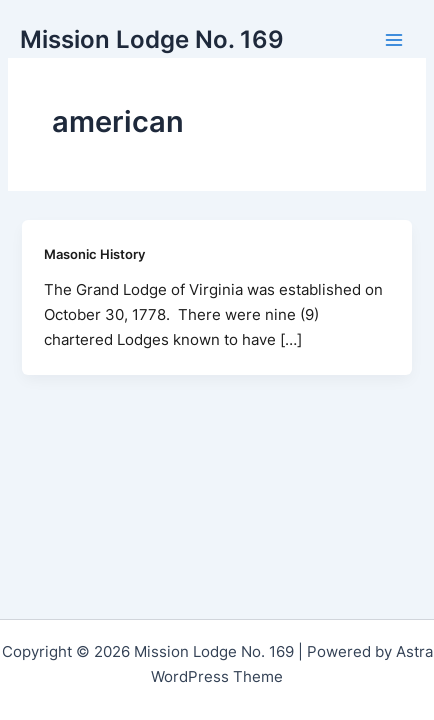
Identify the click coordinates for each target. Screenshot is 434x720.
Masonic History (94, 254)
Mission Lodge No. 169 (152, 39)
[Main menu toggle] (394, 40)
